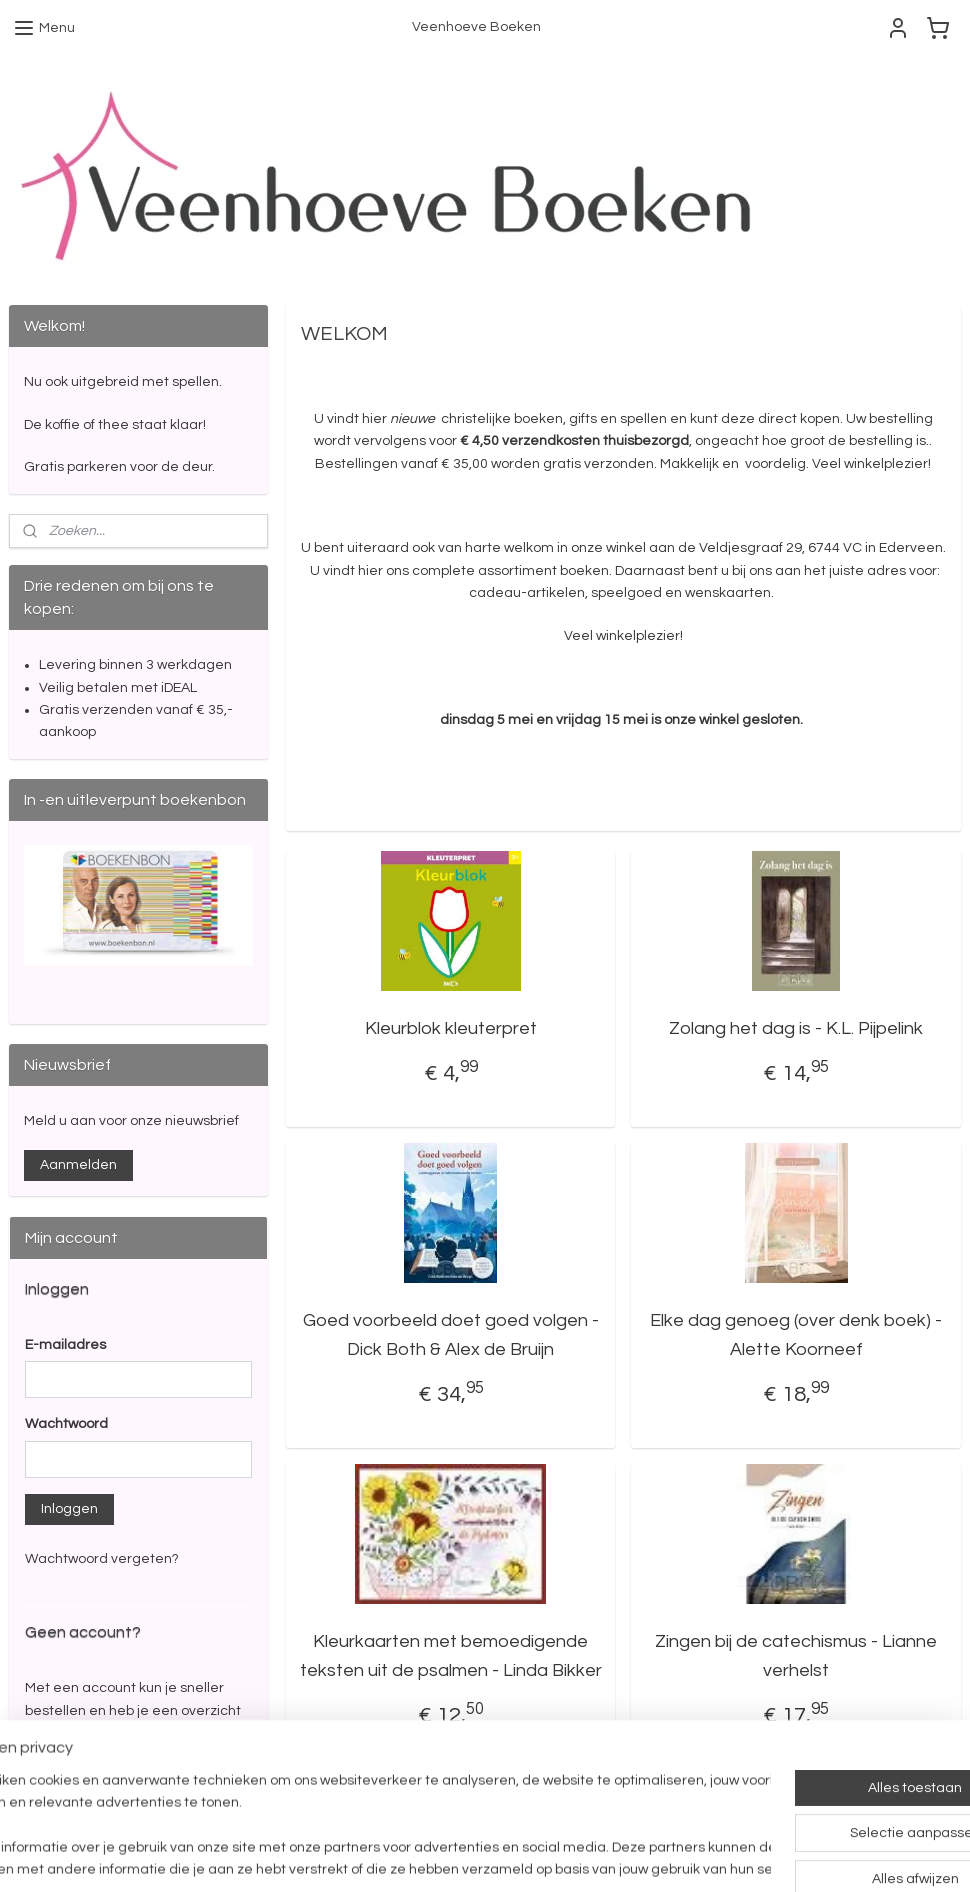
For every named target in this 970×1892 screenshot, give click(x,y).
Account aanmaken (105, 1780)
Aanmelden (78, 1165)
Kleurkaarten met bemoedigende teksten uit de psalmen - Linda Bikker (451, 1656)
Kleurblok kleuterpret (451, 1028)
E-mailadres (65, 1345)
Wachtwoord (66, 1424)
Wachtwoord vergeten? (102, 1559)
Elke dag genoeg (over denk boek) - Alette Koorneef (796, 1335)
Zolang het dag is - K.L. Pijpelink (796, 1028)
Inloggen (69, 1509)
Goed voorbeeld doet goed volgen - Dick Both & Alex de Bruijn (451, 1335)
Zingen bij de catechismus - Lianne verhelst (796, 1656)
